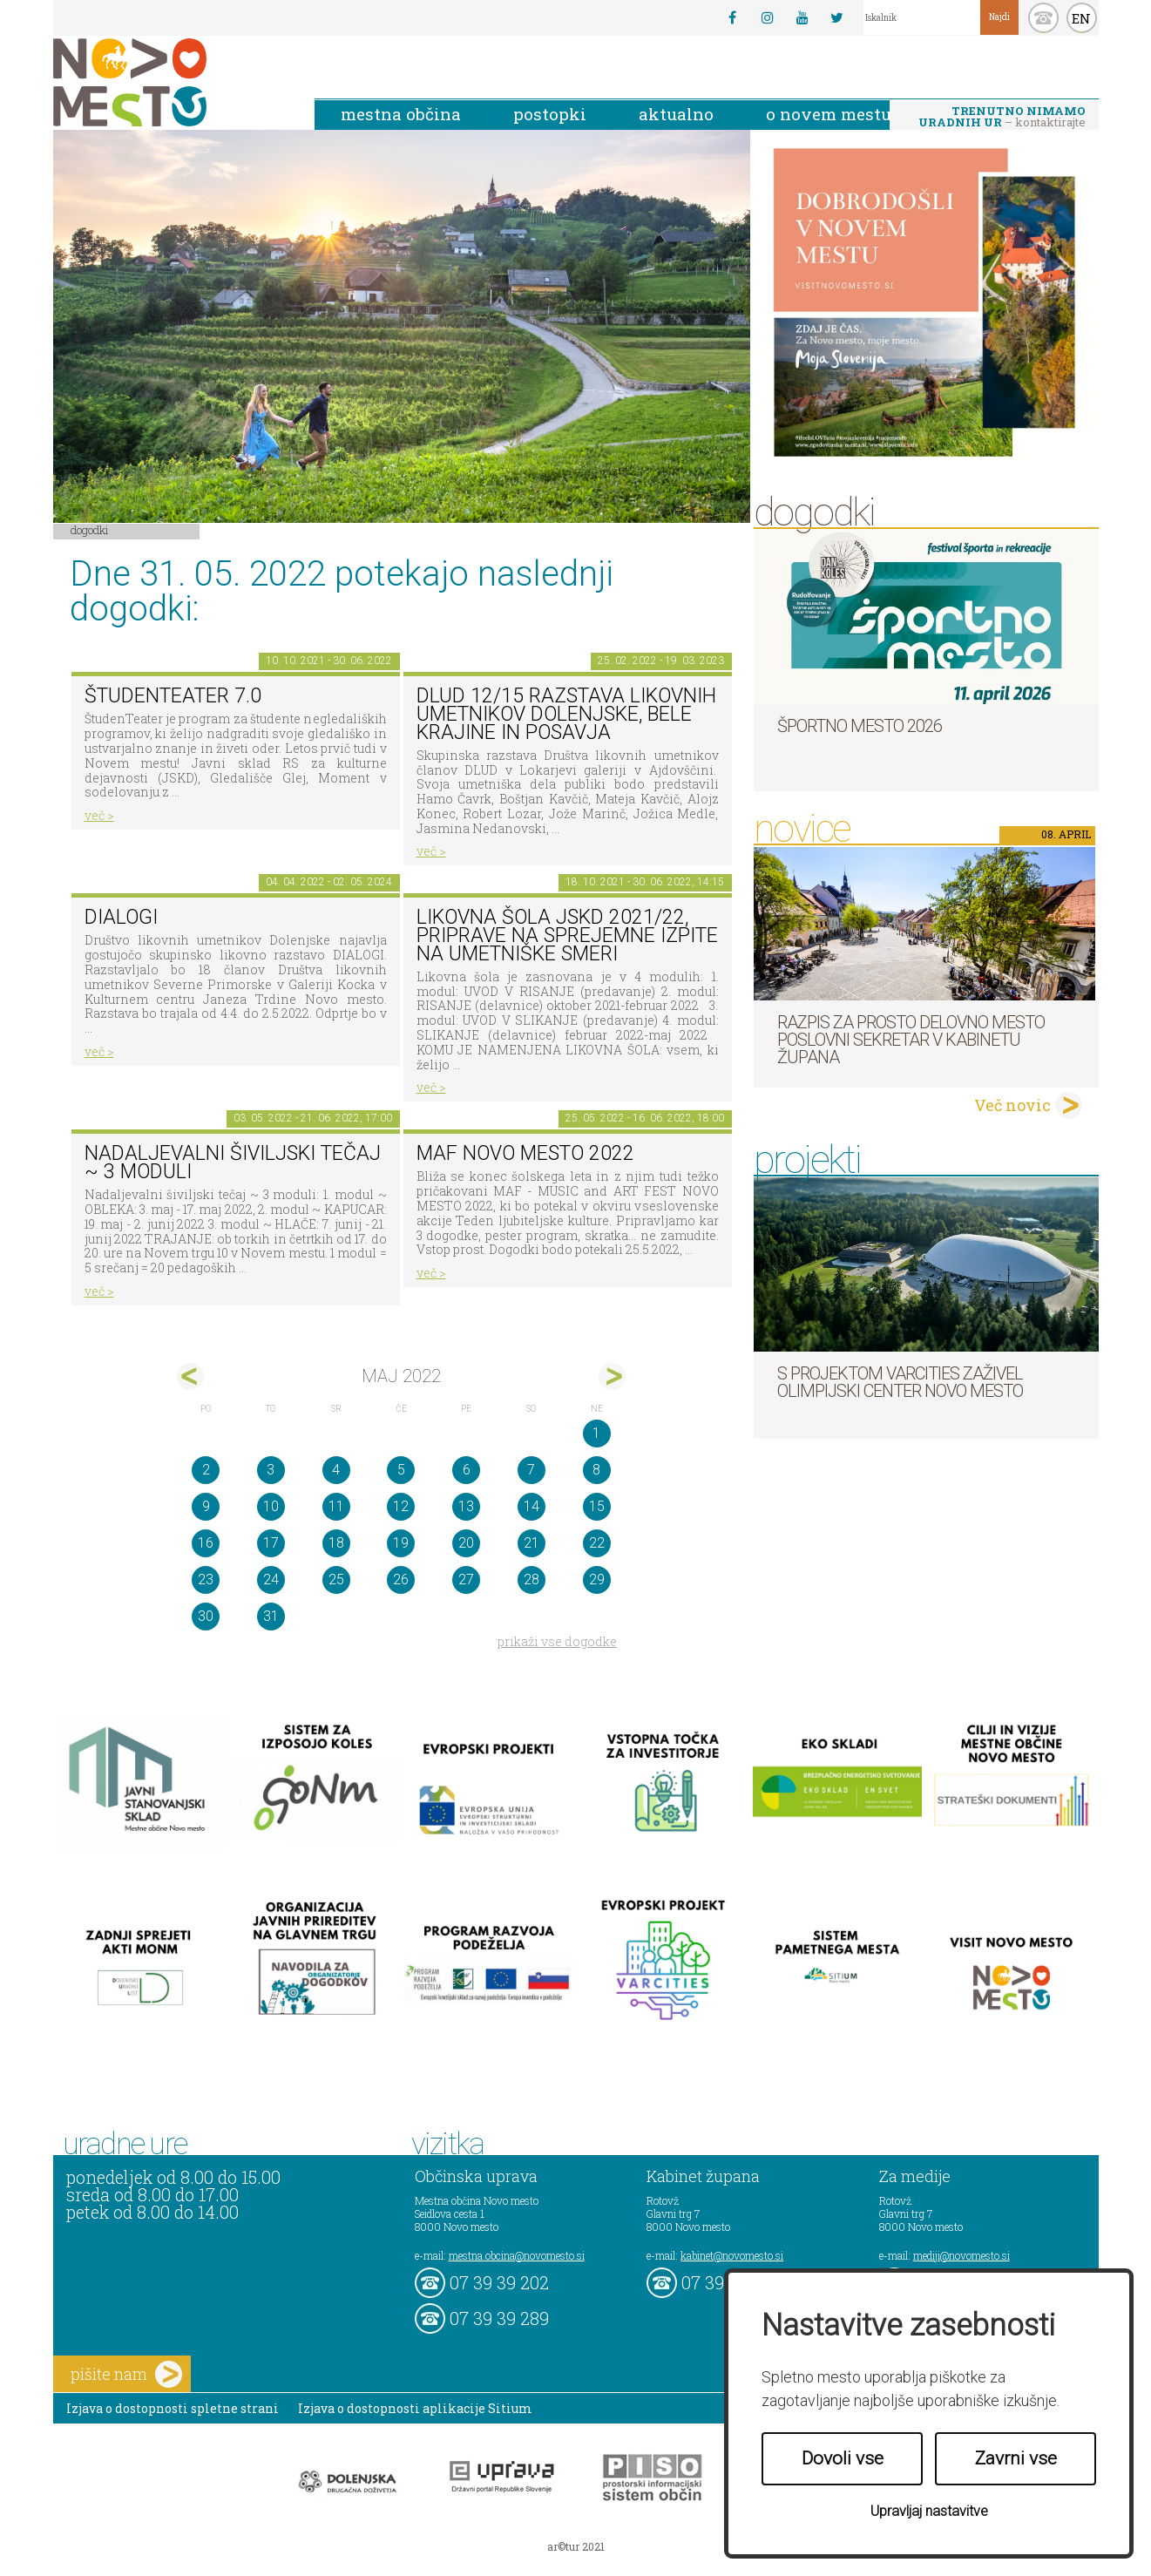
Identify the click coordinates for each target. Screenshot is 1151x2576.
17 (271, 1543)
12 (401, 1506)
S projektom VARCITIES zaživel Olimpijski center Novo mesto (900, 1382)
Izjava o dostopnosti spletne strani (172, 2408)
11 (336, 1506)
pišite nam (126, 2374)
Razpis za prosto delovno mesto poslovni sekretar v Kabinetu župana (911, 1040)
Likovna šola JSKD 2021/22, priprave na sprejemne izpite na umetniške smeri (567, 935)
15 (597, 1506)
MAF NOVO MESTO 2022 (525, 1153)
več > (99, 815)
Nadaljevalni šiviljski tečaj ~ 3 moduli (233, 1162)
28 (531, 1579)
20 (466, 1543)
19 (401, 1543)
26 (401, 1579)
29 (597, 1579)
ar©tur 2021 (576, 2546)
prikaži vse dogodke (557, 1641)
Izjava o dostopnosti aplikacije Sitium (415, 2408)
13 (466, 1506)
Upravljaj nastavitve (929, 2511)
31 (271, 1616)
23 (205, 1579)
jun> (612, 1376)
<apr (190, 1376)
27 (466, 1579)
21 (531, 1543)
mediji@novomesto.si (961, 2255)
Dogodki (90, 530)
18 (336, 1543)
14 (531, 1506)
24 (271, 1579)
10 (271, 1506)
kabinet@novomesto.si (731, 2255)
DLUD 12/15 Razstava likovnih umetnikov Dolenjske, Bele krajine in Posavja (566, 713)
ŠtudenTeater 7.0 (173, 696)
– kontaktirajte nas (1002, 117)
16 (205, 1543)
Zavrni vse (1016, 2458)
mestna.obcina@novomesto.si (517, 2255)
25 (336, 1579)
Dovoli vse (843, 2458)
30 (205, 1616)
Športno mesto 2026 (859, 725)
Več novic (1012, 1105)
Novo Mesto (170, 82)
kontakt (1043, 18)
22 (597, 1543)
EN (1081, 18)
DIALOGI (121, 917)
